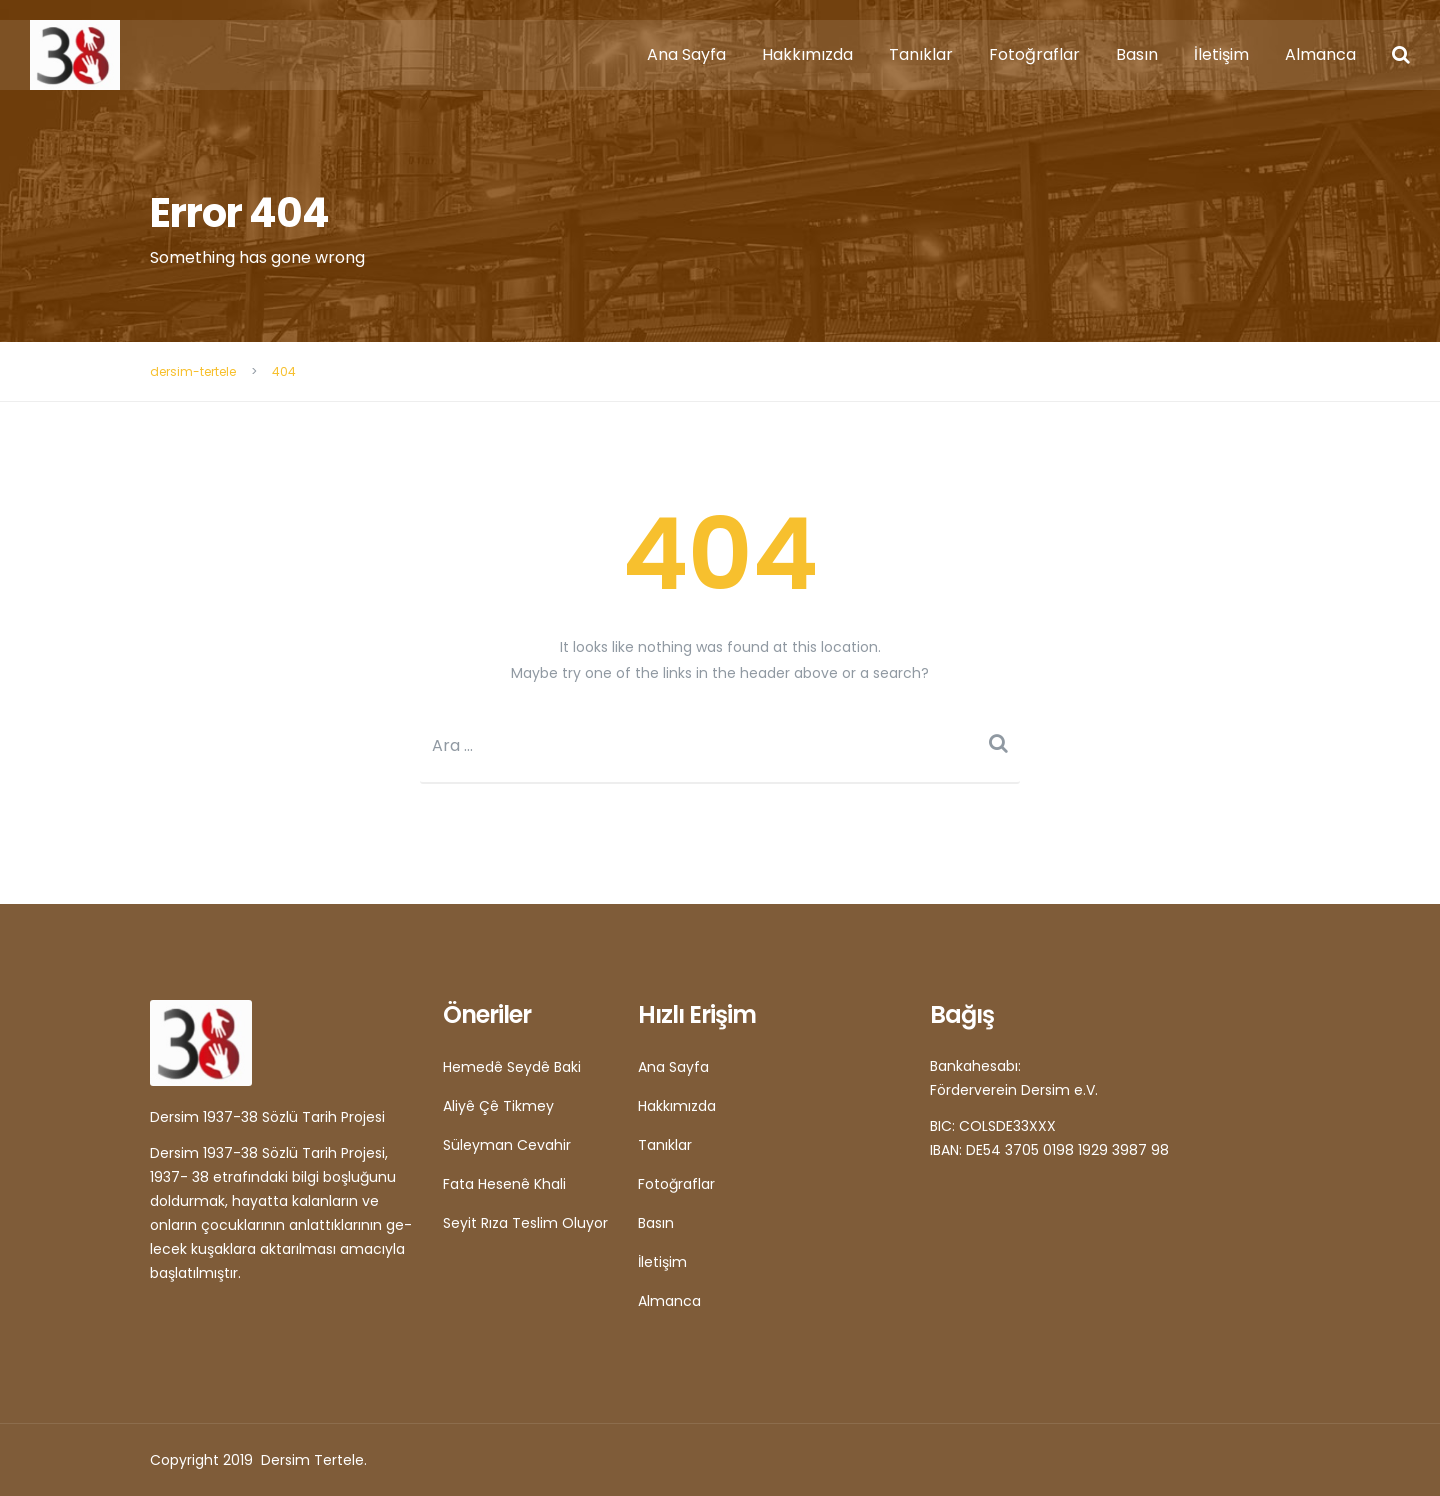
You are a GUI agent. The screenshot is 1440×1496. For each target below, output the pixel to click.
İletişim (1221, 54)
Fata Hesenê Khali (504, 1184)
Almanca (1320, 54)
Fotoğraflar (1034, 54)
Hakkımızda (807, 54)
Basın (1137, 54)
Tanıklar (921, 54)
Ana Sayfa (686, 54)
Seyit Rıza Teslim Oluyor (525, 1223)
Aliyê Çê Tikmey (498, 1106)
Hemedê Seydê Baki (512, 1067)
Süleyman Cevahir (507, 1145)
